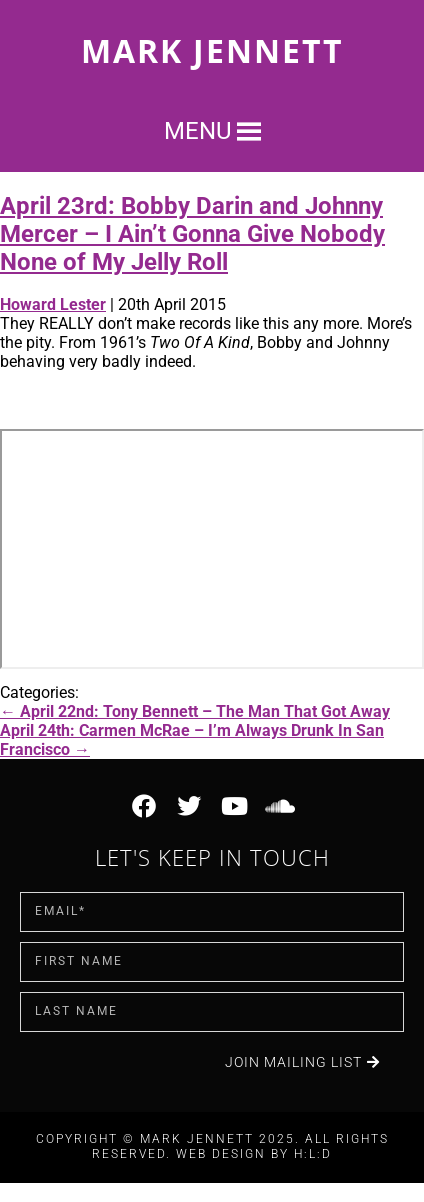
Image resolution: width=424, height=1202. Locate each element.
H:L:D (313, 1154)
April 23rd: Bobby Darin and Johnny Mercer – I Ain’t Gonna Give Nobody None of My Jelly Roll (192, 234)
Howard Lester (53, 304)
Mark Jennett (212, 50)
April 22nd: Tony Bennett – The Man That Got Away (195, 711)
